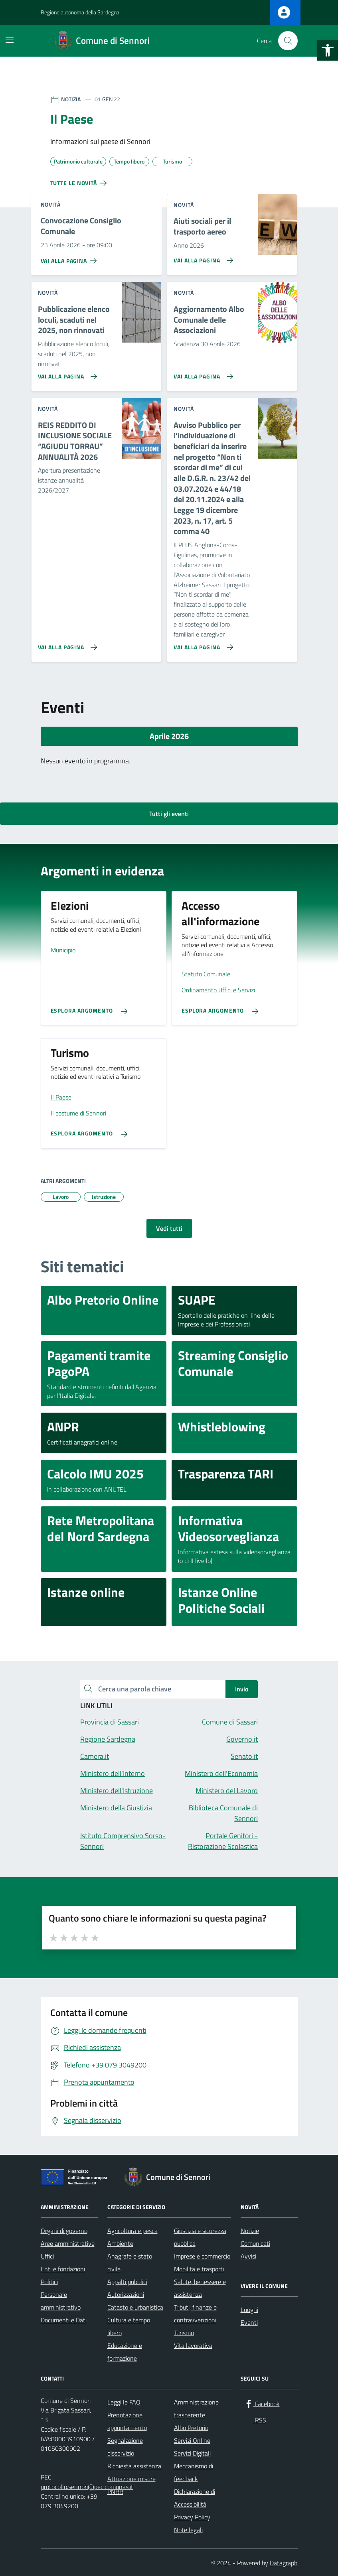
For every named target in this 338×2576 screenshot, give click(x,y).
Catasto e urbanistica (135, 2307)
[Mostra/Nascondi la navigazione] (9, 40)
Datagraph (284, 2563)
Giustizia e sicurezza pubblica (200, 2237)
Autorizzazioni (125, 2294)
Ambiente (120, 2243)
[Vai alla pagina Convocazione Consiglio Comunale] (70, 258)
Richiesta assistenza (134, 2466)
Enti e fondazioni (63, 2269)
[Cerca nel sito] (287, 40)
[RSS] (255, 2420)
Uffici (47, 2256)
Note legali (188, 2530)
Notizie (250, 2230)
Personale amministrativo (61, 2301)
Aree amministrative (68, 2243)
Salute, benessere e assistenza (200, 2288)
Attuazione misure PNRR (131, 2485)
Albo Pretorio (191, 2427)
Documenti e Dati (64, 2320)
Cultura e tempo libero (128, 2326)
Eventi (249, 2322)
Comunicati (255, 2243)
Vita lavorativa (193, 2345)
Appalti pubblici (127, 2281)
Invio (241, 1689)
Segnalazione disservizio (125, 2447)
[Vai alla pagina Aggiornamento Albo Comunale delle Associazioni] (201, 373)
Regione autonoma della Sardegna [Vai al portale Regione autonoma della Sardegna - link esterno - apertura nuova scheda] (80, 12)
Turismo (184, 2333)
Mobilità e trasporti (199, 2269)
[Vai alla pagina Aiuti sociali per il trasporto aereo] (201, 257)
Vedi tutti (169, 1228)
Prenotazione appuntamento (127, 2421)
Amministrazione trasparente (196, 2408)
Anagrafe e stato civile (129, 2262)
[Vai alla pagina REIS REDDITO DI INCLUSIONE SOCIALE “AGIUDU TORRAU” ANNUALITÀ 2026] (66, 644)
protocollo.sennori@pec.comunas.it (87, 2486)
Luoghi (249, 2309)
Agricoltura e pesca (132, 2230)
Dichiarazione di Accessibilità (194, 2498)
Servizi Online (192, 2440)
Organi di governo (64, 2230)
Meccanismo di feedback (193, 2472)
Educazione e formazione (124, 2352)
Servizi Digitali (192, 2453)
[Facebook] (262, 2404)
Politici (49, 2281)
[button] (327, 50)
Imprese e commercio (202, 2256)
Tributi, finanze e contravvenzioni (195, 2313)
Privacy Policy (192, 2517)
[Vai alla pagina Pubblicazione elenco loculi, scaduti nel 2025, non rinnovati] (66, 373)
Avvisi (248, 2256)
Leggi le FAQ (123, 2402)
